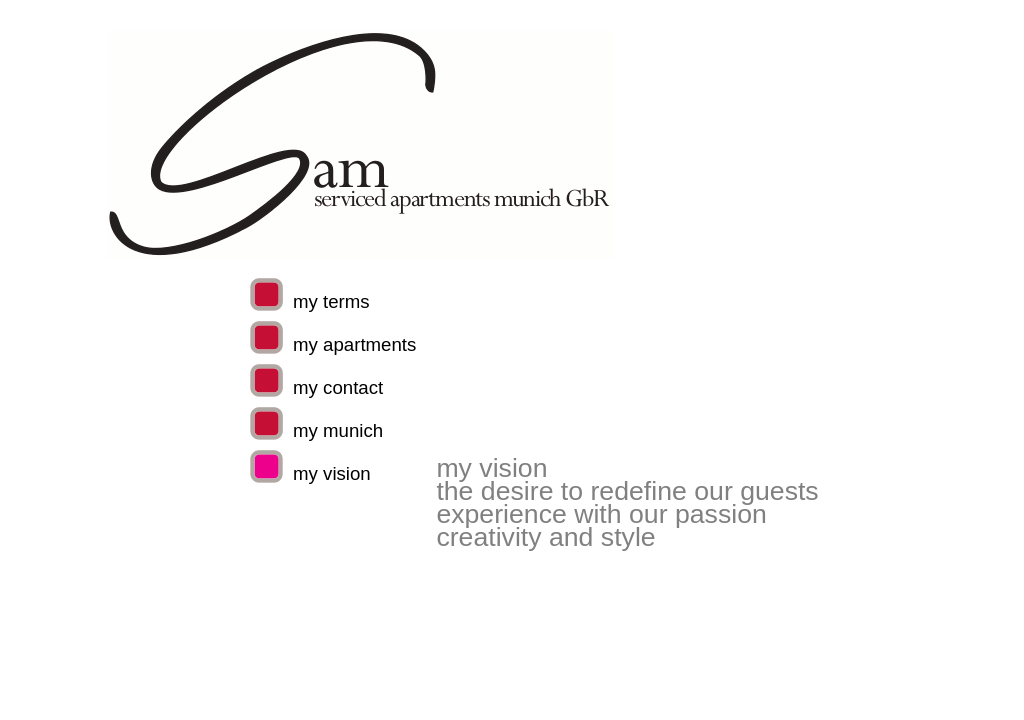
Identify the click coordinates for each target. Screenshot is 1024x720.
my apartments (354, 344)
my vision (332, 473)
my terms (331, 301)
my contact (338, 387)
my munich (338, 430)
